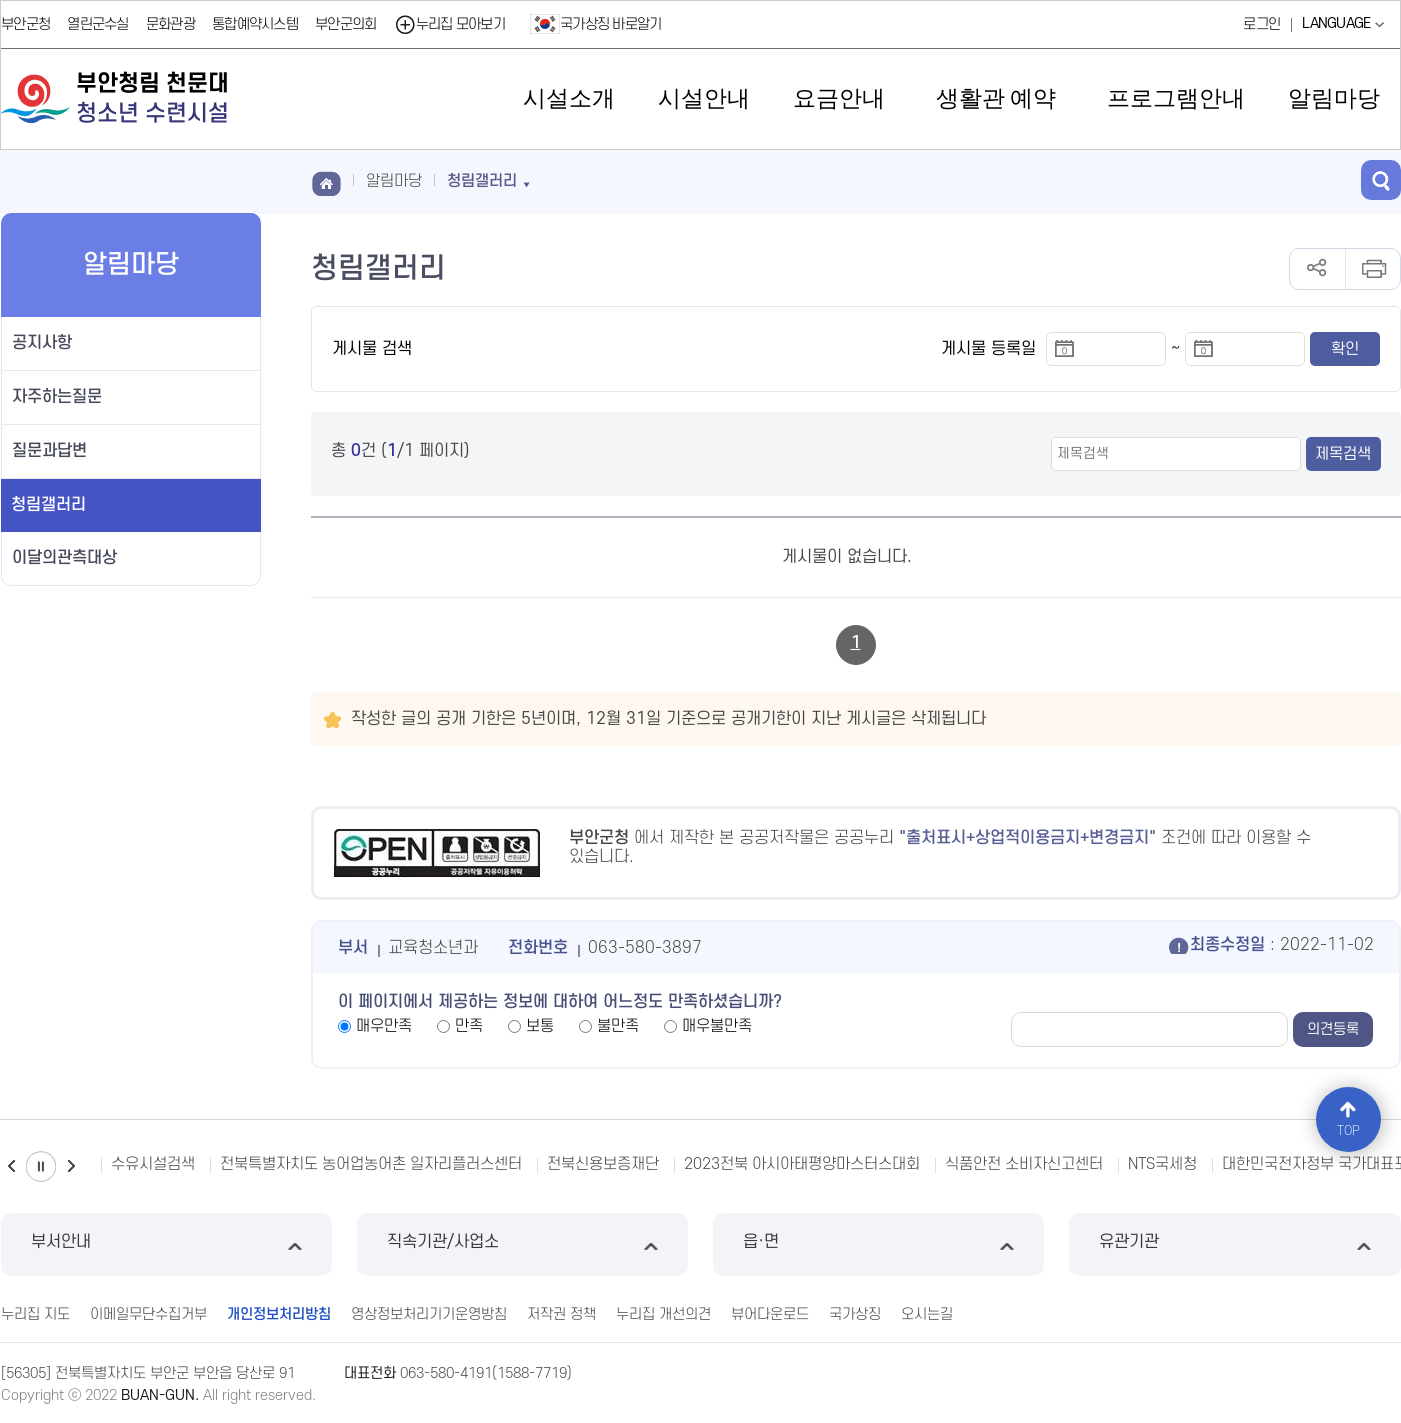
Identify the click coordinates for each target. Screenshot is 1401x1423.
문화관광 (170, 24)
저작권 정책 (561, 1314)
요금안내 (839, 98)
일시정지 (41, 1166)
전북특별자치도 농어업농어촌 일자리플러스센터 (371, 1164)
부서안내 (166, 1244)
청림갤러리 (48, 505)
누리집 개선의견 (663, 1314)
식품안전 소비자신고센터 (1024, 1164)
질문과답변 (49, 451)
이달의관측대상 (64, 558)
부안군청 (25, 24)
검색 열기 (1381, 180)
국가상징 (855, 1314)
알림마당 (1334, 98)
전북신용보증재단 (603, 1164)
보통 (540, 1026)
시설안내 (704, 98)
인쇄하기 (1372, 269)
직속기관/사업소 (522, 1244)
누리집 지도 (35, 1314)
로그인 (1261, 24)
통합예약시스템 (255, 24)
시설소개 (569, 98)
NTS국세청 (1162, 1164)
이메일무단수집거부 (148, 1314)
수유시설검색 (153, 1164)
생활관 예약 (996, 98)
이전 (11, 1166)
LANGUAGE (1345, 24)
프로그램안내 (1176, 98)
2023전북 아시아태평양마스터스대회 (802, 1164)
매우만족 (384, 1026)
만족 (469, 1026)
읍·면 (878, 1244)
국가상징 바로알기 (596, 24)
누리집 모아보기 (449, 24)
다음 (71, 1166)
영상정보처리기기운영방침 (429, 1314)
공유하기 (1317, 269)
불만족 (618, 1026)
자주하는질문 (57, 397)
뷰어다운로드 (770, 1314)
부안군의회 (346, 24)
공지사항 (42, 343)
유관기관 (1234, 1244)
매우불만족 (717, 1026)
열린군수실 (98, 24)
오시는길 (927, 1314)
